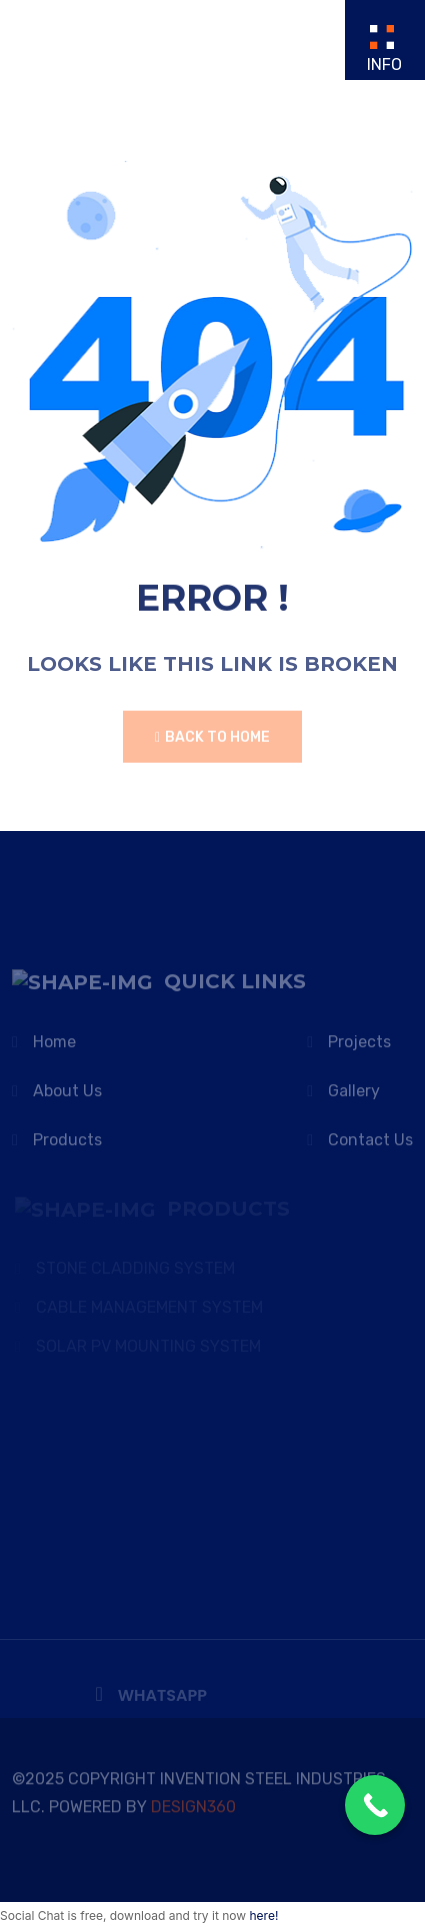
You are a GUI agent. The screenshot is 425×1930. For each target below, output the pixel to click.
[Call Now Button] (375, 1805)
